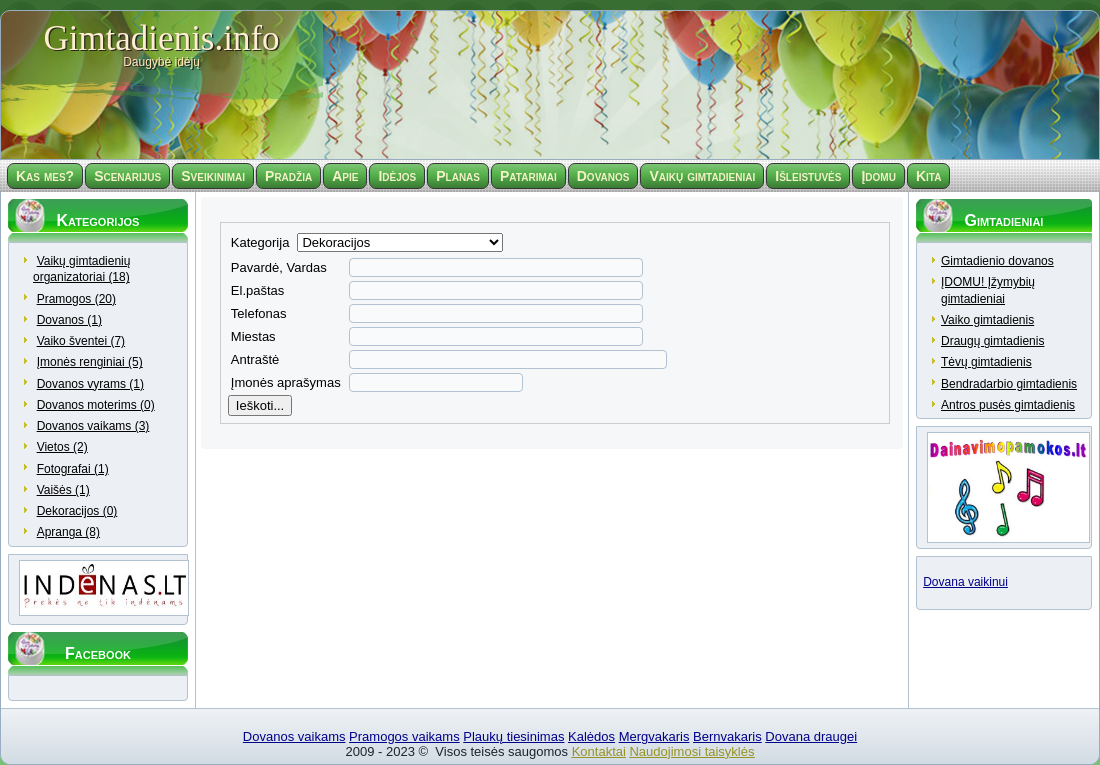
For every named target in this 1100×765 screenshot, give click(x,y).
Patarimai (528, 176)
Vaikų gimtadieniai (702, 176)
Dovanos (603, 176)
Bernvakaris (727, 736)
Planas (458, 176)
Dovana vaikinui (965, 584)
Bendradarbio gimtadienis (1009, 384)
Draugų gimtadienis (992, 341)
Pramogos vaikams (404, 736)
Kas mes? (45, 176)
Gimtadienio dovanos (997, 261)
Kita (928, 176)
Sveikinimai (213, 176)
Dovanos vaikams (294, 736)
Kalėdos (591, 736)
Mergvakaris (654, 736)
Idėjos (397, 176)
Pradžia (288, 176)
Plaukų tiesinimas (513, 736)
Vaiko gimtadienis (987, 320)
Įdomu (878, 176)
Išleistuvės (808, 176)
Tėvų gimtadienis (986, 362)
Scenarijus (127, 176)
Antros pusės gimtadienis (1008, 405)
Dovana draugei (811, 736)
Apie (345, 176)
